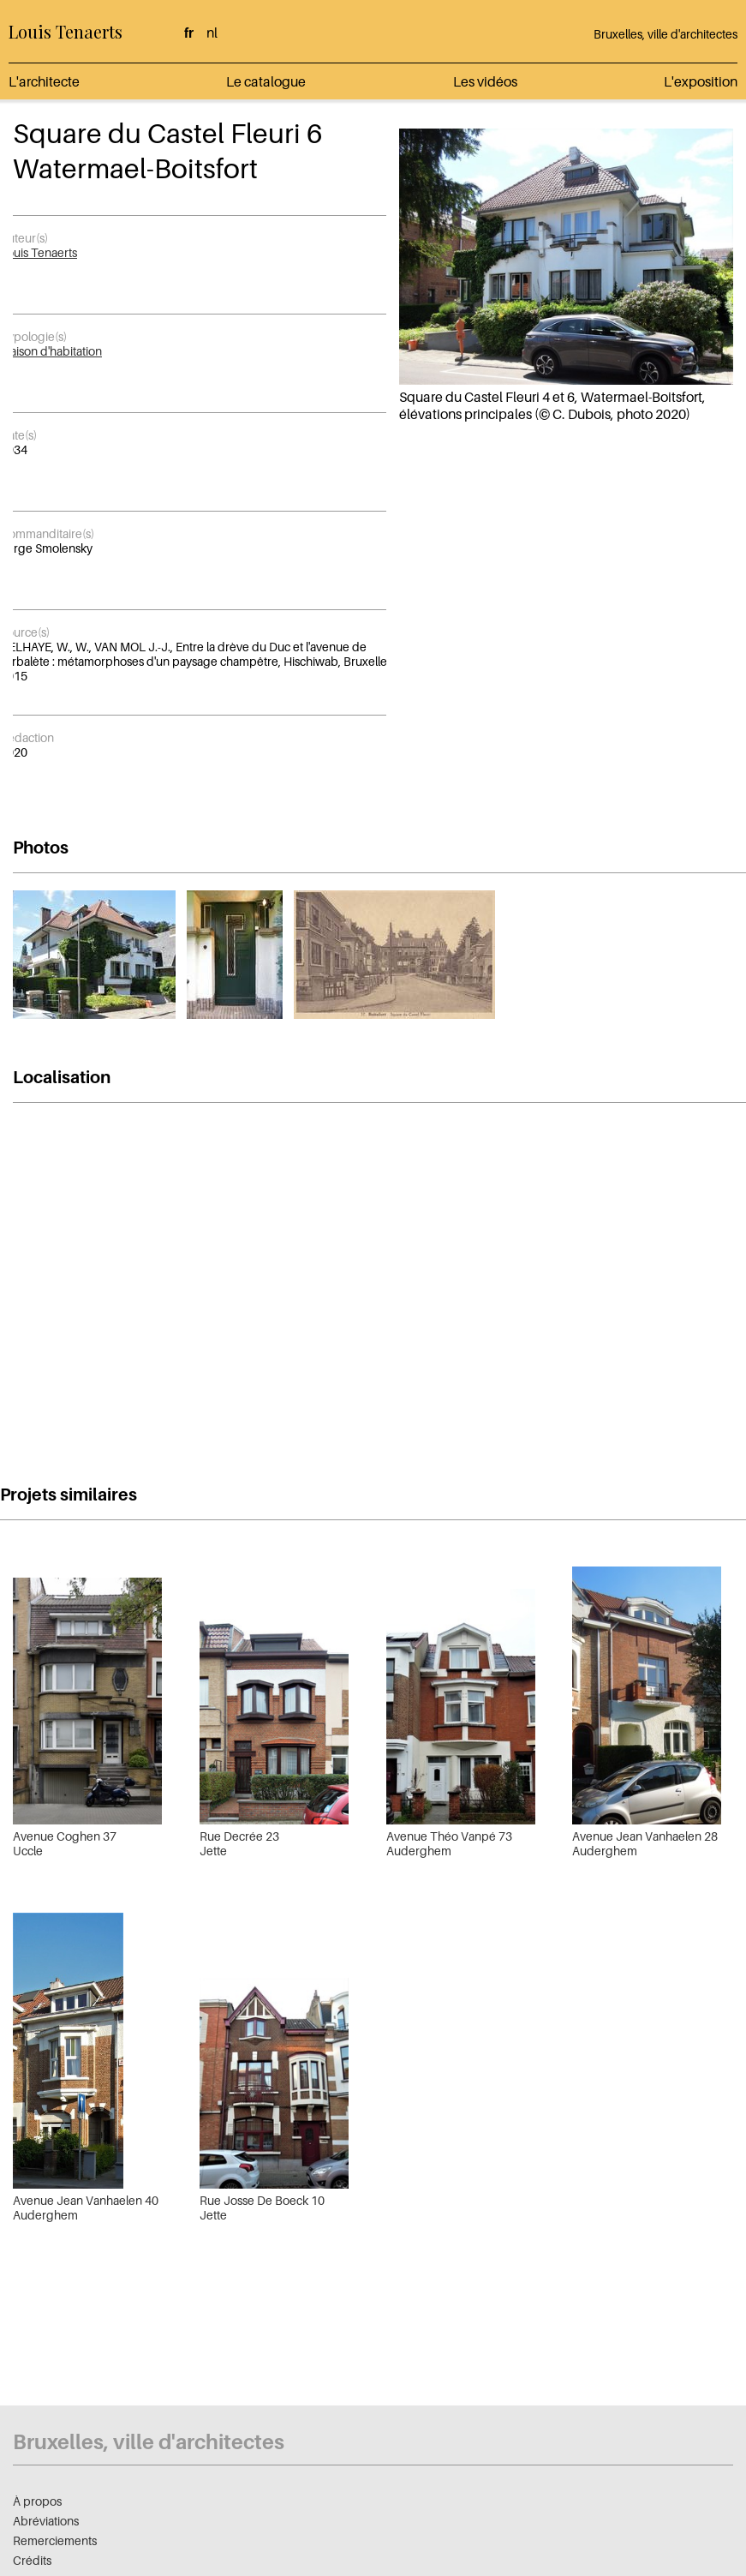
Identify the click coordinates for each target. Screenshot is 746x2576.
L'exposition (700, 81)
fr (189, 32)
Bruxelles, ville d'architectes (665, 34)
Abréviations (46, 2520)
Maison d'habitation (51, 351)
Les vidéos (485, 81)
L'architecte (44, 81)
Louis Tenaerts (65, 31)
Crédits (32, 2560)
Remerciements (55, 2540)
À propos (37, 2501)
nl (212, 32)
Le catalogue (266, 81)
